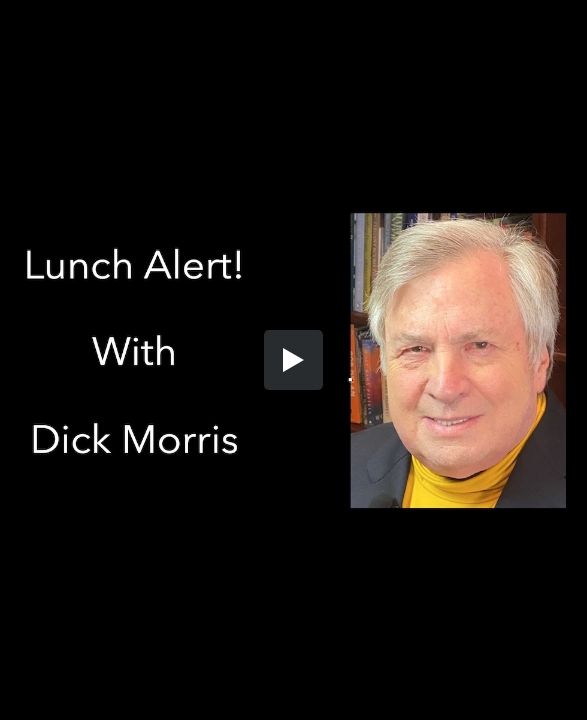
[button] (294, 360)
